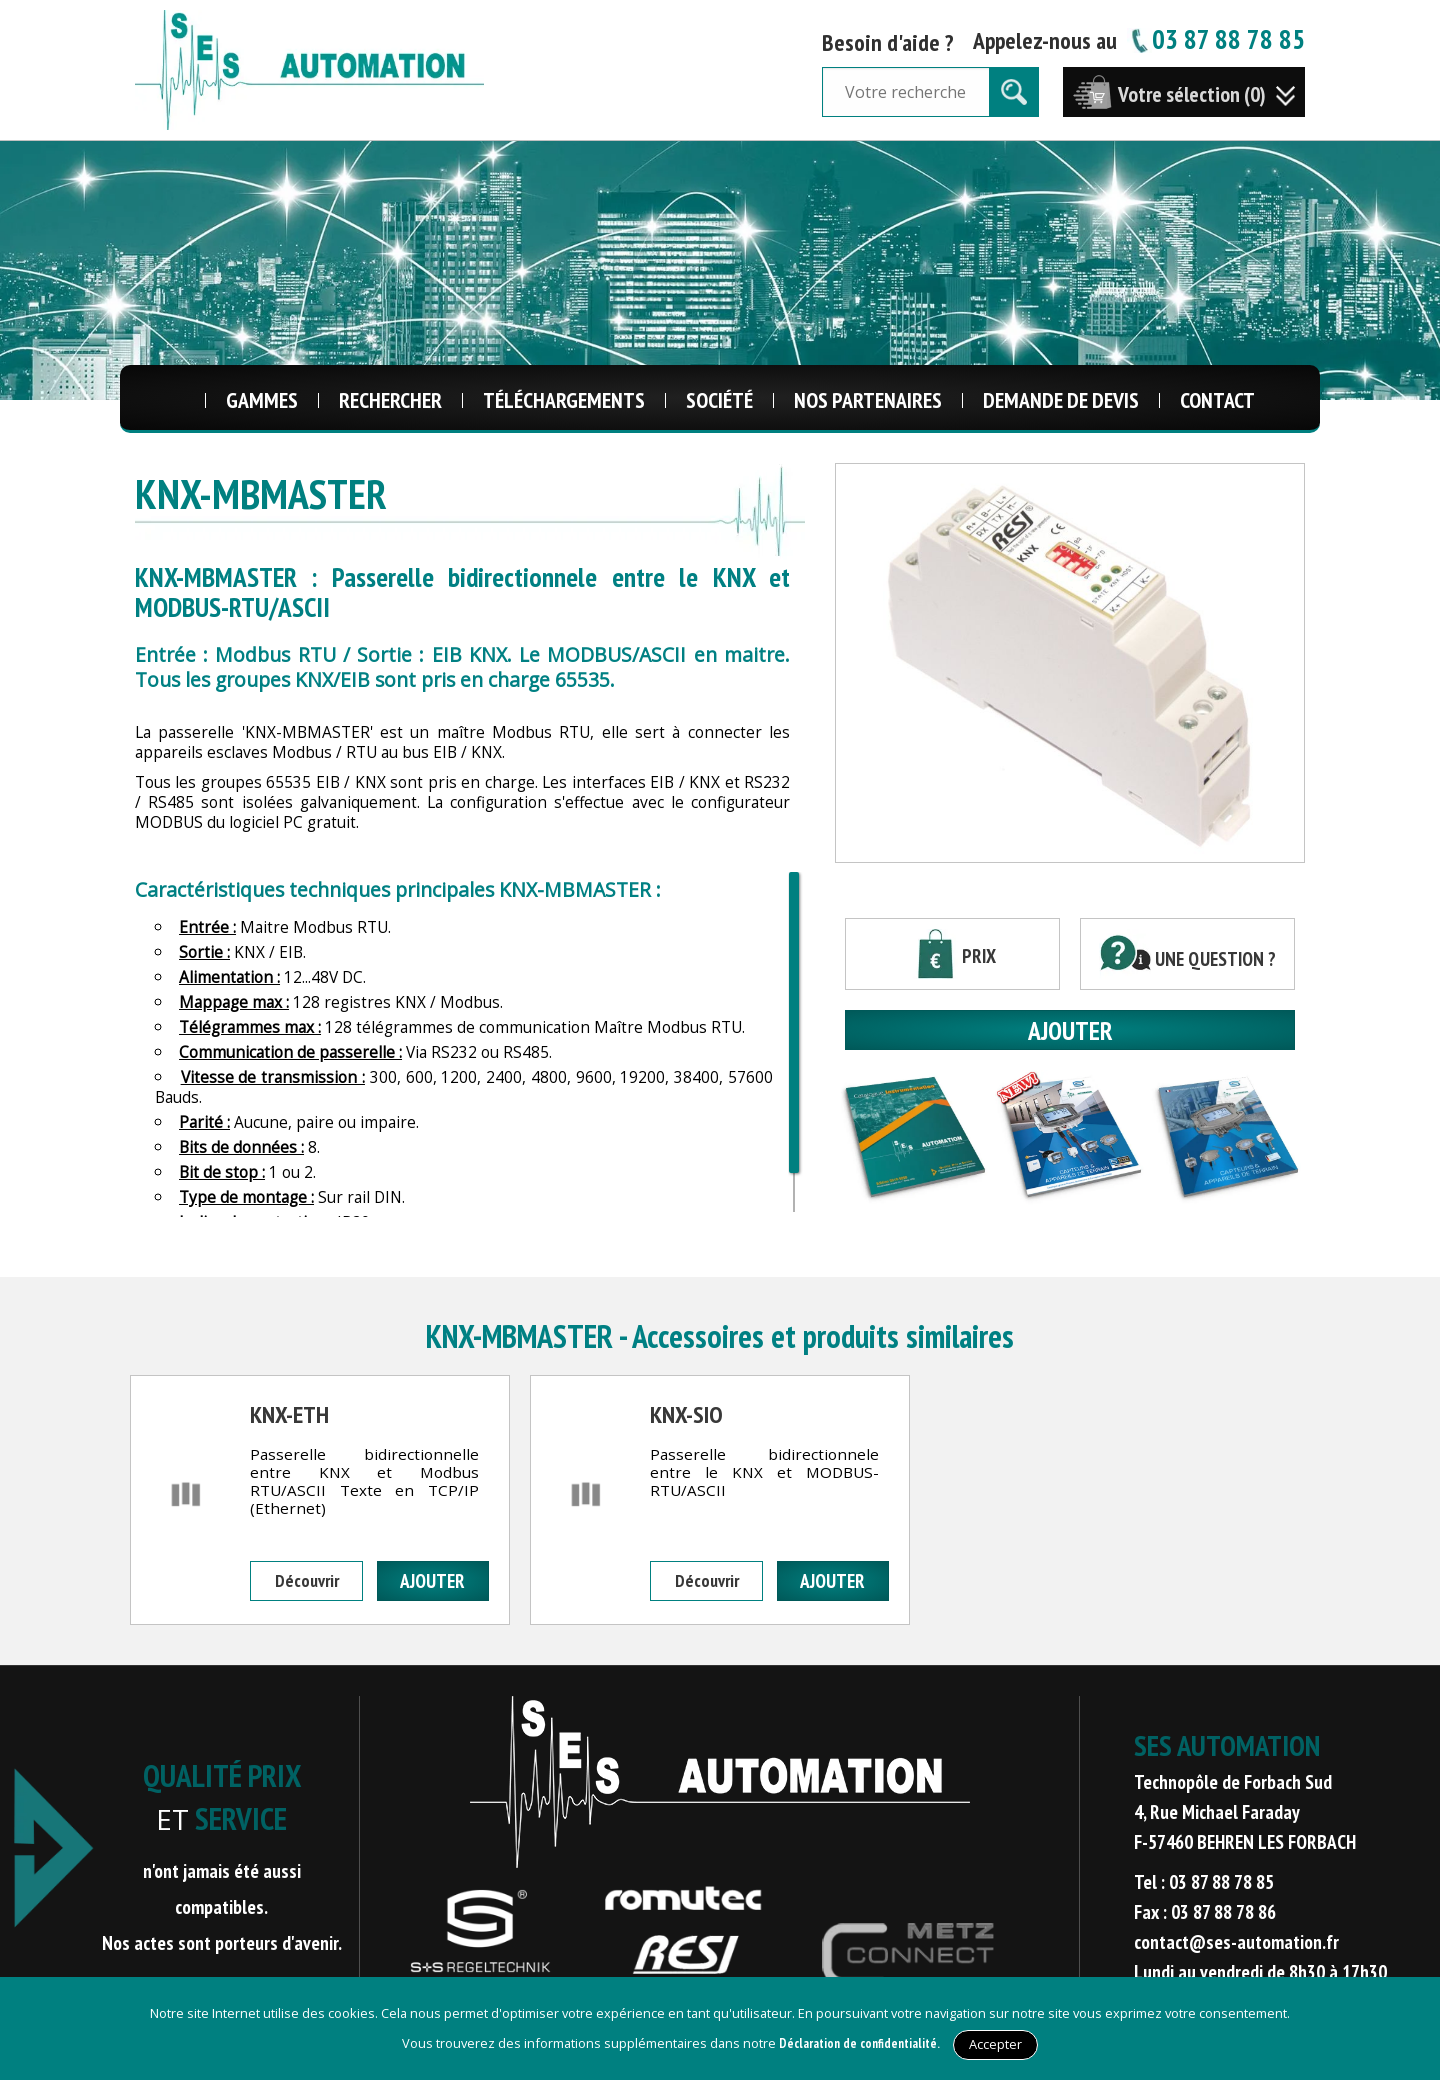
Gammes (262, 400)
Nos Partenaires (868, 400)
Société (719, 400)
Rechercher (390, 400)
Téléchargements (564, 400)
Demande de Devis (1061, 400)
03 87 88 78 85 (1216, 38)
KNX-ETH (289, 1414)
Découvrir (307, 1580)
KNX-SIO (686, 1414)
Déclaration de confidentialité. (859, 2043)
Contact (1217, 400)
